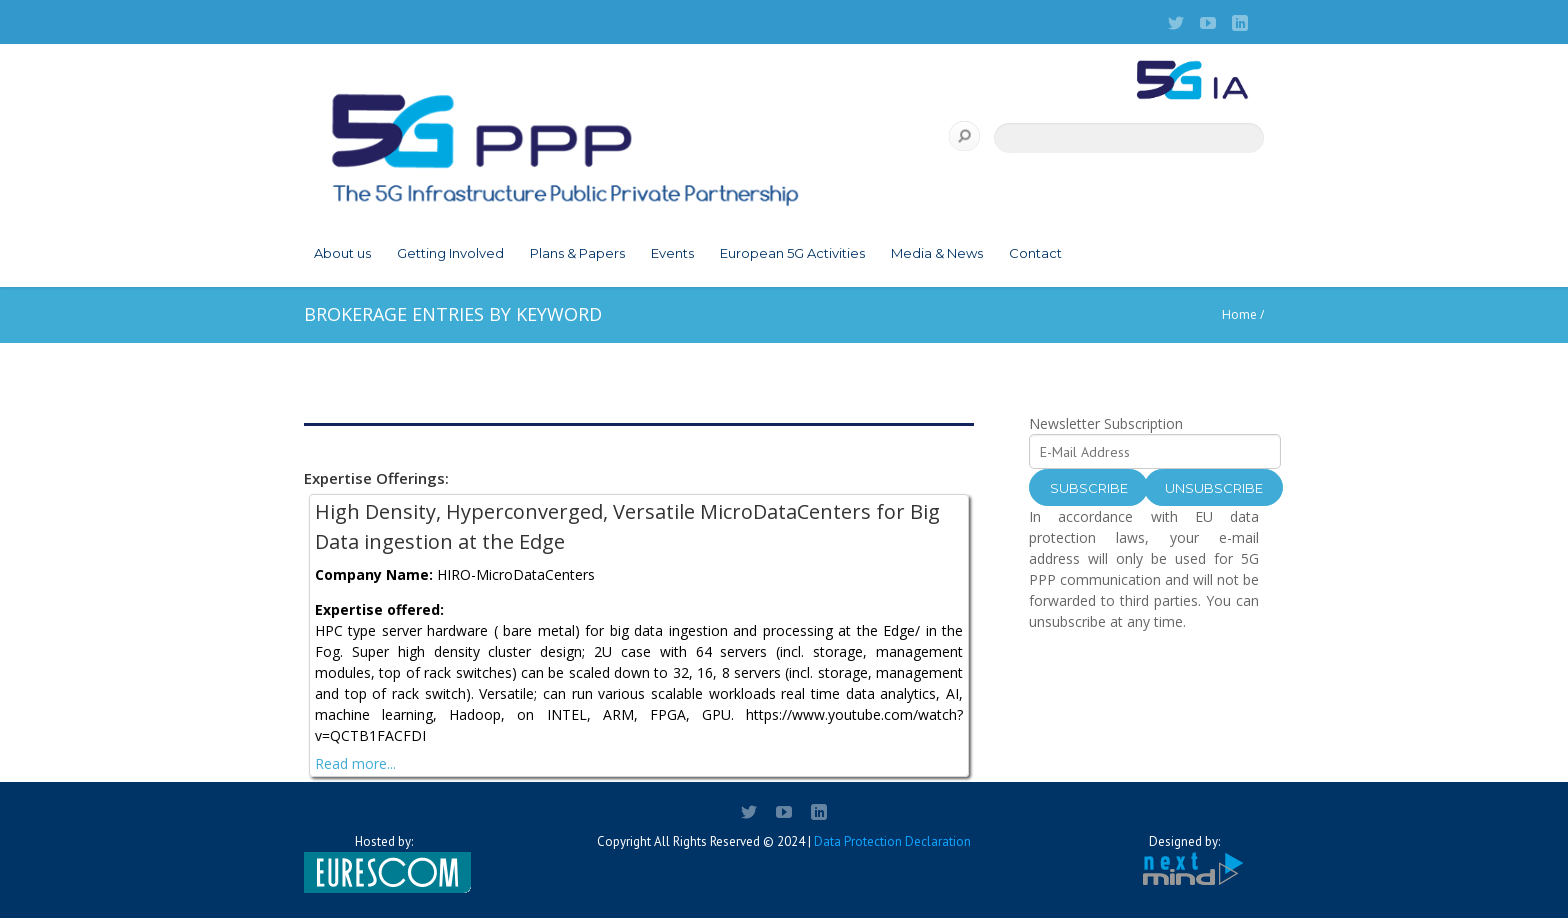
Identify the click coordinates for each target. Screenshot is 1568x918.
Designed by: (1184, 860)
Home (1239, 314)
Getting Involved (450, 253)
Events (672, 253)
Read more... (355, 763)
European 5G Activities (792, 253)
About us (342, 253)
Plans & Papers (577, 253)
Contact (1035, 253)
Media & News (937, 253)
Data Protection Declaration (892, 841)
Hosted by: (384, 863)
